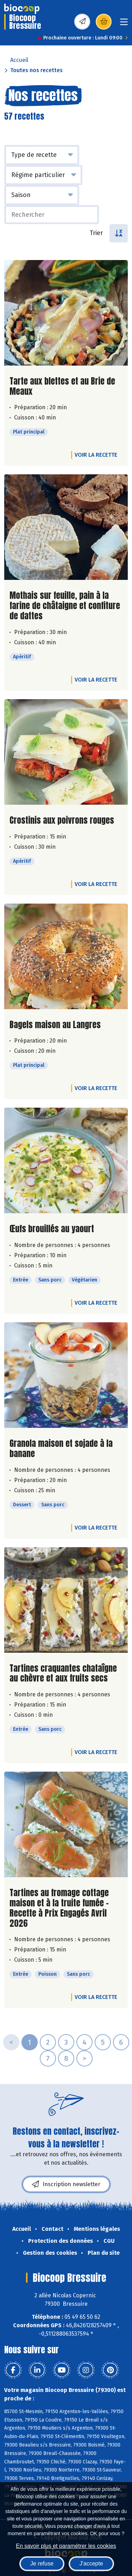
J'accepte (91, 2563)
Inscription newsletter (66, 2184)
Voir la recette (96, 454)
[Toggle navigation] (124, 24)
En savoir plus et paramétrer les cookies (66, 2546)
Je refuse (42, 2563)
